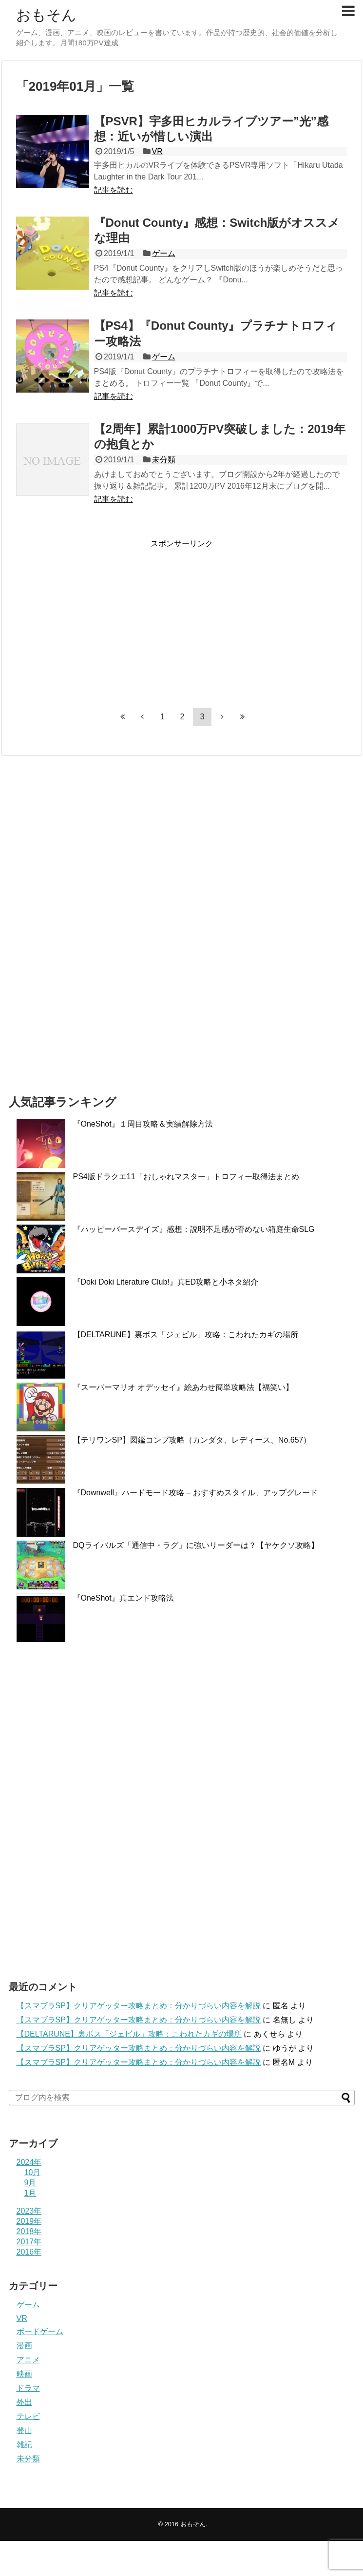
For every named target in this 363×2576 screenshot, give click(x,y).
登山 (24, 2430)
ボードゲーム (40, 2331)
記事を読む (113, 190)
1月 (30, 2193)
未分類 (163, 460)
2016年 (29, 2252)
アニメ (28, 2360)
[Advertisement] (98, 617)
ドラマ (28, 2388)
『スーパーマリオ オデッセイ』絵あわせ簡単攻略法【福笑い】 (183, 1387)
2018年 (29, 2231)
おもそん (46, 15)
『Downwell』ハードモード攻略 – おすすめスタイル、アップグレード (195, 1492)
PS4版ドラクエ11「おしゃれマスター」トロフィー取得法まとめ (186, 1176)
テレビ (28, 2416)
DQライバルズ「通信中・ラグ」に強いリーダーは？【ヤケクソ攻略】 (196, 1545)
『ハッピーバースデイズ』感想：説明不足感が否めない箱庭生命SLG (194, 1229)
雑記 (24, 2444)
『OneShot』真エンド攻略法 (123, 1598)
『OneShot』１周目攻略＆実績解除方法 (143, 1124)
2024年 (29, 2162)
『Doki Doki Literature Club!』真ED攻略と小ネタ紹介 (166, 1282)
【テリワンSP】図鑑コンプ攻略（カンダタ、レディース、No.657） (192, 1440)
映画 (24, 2374)
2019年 (29, 2221)
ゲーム (163, 253)
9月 (30, 2183)
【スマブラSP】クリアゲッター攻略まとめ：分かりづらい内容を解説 (139, 2005)
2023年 (29, 2211)
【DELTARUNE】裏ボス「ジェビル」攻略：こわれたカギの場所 (186, 1334)
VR (157, 151)
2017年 (29, 2242)
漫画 (24, 2345)
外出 (24, 2402)
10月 (32, 2172)
